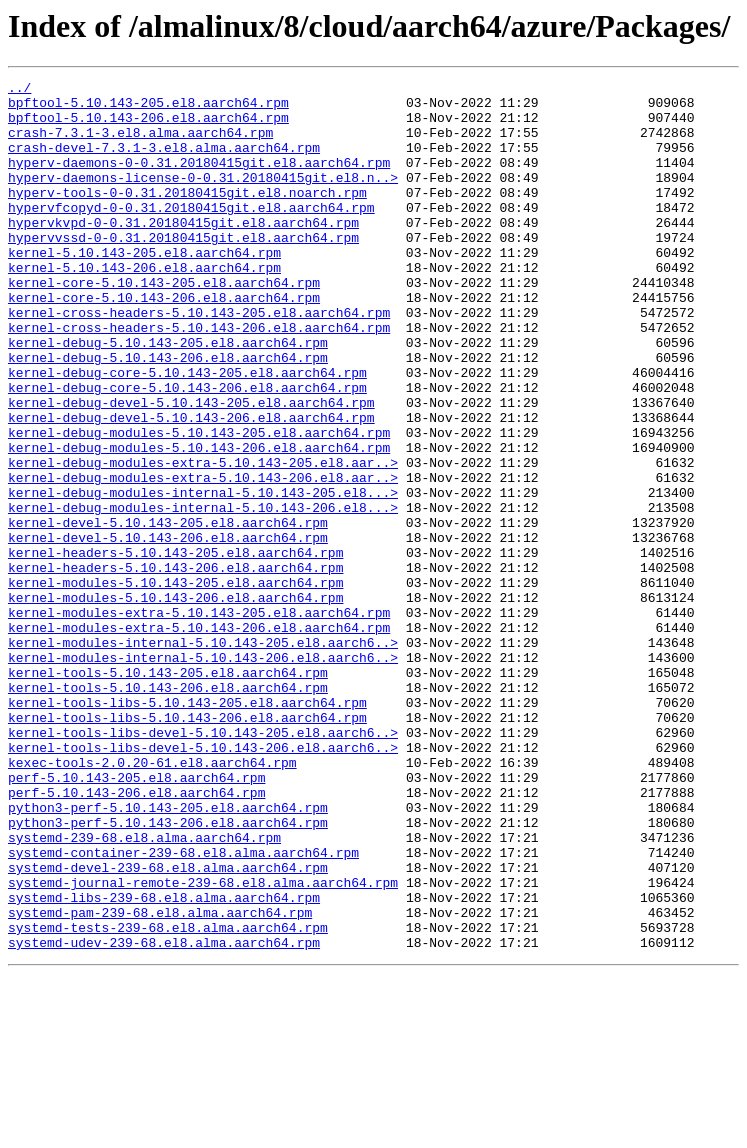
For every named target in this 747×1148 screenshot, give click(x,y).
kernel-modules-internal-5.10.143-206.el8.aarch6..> (203, 774)
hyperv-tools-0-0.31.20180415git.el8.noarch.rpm (187, 216)
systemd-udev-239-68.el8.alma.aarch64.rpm (164, 1116)
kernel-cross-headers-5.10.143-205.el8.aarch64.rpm (199, 360)
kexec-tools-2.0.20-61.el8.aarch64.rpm (152, 900)
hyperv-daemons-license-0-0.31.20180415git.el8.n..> (203, 198)
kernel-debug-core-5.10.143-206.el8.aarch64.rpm (187, 450)
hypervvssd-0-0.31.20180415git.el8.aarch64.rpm (183, 270)
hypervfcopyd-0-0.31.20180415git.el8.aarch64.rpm (191, 234)
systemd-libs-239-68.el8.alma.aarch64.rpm (164, 1062)
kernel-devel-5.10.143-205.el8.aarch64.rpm (168, 612)
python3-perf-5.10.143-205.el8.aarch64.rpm (168, 954)
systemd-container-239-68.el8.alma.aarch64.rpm (183, 1008)
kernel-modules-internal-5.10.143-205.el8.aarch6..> (203, 756)
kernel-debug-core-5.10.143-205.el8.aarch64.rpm (187, 432)
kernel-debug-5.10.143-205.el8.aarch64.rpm (168, 396)
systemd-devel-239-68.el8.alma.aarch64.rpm (168, 1026)
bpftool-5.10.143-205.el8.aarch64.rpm (148, 108)
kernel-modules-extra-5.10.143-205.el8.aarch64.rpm (199, 720)
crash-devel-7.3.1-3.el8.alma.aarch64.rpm (164, 162)
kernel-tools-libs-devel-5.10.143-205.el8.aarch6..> (203, 864)
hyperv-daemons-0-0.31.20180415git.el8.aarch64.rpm (199, 180)
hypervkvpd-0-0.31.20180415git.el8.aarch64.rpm (183, 252)
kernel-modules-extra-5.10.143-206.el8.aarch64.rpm (199, 738)
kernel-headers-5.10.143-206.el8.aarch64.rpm (175, 666)
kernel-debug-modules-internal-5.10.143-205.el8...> (203, 576)
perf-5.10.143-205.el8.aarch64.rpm (136, 918)
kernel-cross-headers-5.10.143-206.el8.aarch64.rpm (199, 378)
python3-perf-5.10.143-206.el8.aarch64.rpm (168, 972)
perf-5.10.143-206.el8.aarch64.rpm (136, 936)
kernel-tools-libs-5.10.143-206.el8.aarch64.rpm (187, 846)
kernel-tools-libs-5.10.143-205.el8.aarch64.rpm (187, 828)
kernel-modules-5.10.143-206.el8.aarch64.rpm (175, 702)
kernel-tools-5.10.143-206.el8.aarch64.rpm (168, 810)
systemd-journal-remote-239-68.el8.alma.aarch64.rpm (203, 1044)
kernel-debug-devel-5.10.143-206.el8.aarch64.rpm (191, 486)
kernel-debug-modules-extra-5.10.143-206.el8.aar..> (203, 558)
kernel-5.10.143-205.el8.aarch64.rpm (144, 288)
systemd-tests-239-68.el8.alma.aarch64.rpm (168, 1098)
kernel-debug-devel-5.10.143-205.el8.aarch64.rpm (191, 468)
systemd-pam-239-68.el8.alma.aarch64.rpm (160, 1080)
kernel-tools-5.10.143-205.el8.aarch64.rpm (168, 792)
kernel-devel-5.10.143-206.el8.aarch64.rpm (168, 630)
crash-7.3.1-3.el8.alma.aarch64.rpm (140, 144)
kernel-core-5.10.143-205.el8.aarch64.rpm (164, 324)
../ (19, 90)
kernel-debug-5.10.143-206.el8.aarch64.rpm (168, 414)
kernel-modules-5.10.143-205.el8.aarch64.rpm (175, 684)
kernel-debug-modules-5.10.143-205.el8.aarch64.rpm (199, 504)
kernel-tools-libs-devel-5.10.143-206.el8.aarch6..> (203, 882)
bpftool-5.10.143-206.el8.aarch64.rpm (148, 126)
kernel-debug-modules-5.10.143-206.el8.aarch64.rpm (199, 522)
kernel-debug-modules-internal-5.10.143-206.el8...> (203, 594)
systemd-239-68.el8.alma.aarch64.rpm (144, 990)
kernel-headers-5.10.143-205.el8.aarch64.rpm (175, 648)
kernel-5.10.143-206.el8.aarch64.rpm (144, 306)
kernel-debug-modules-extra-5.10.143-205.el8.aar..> (203, 540)
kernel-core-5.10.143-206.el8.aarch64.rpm (164, 342)
